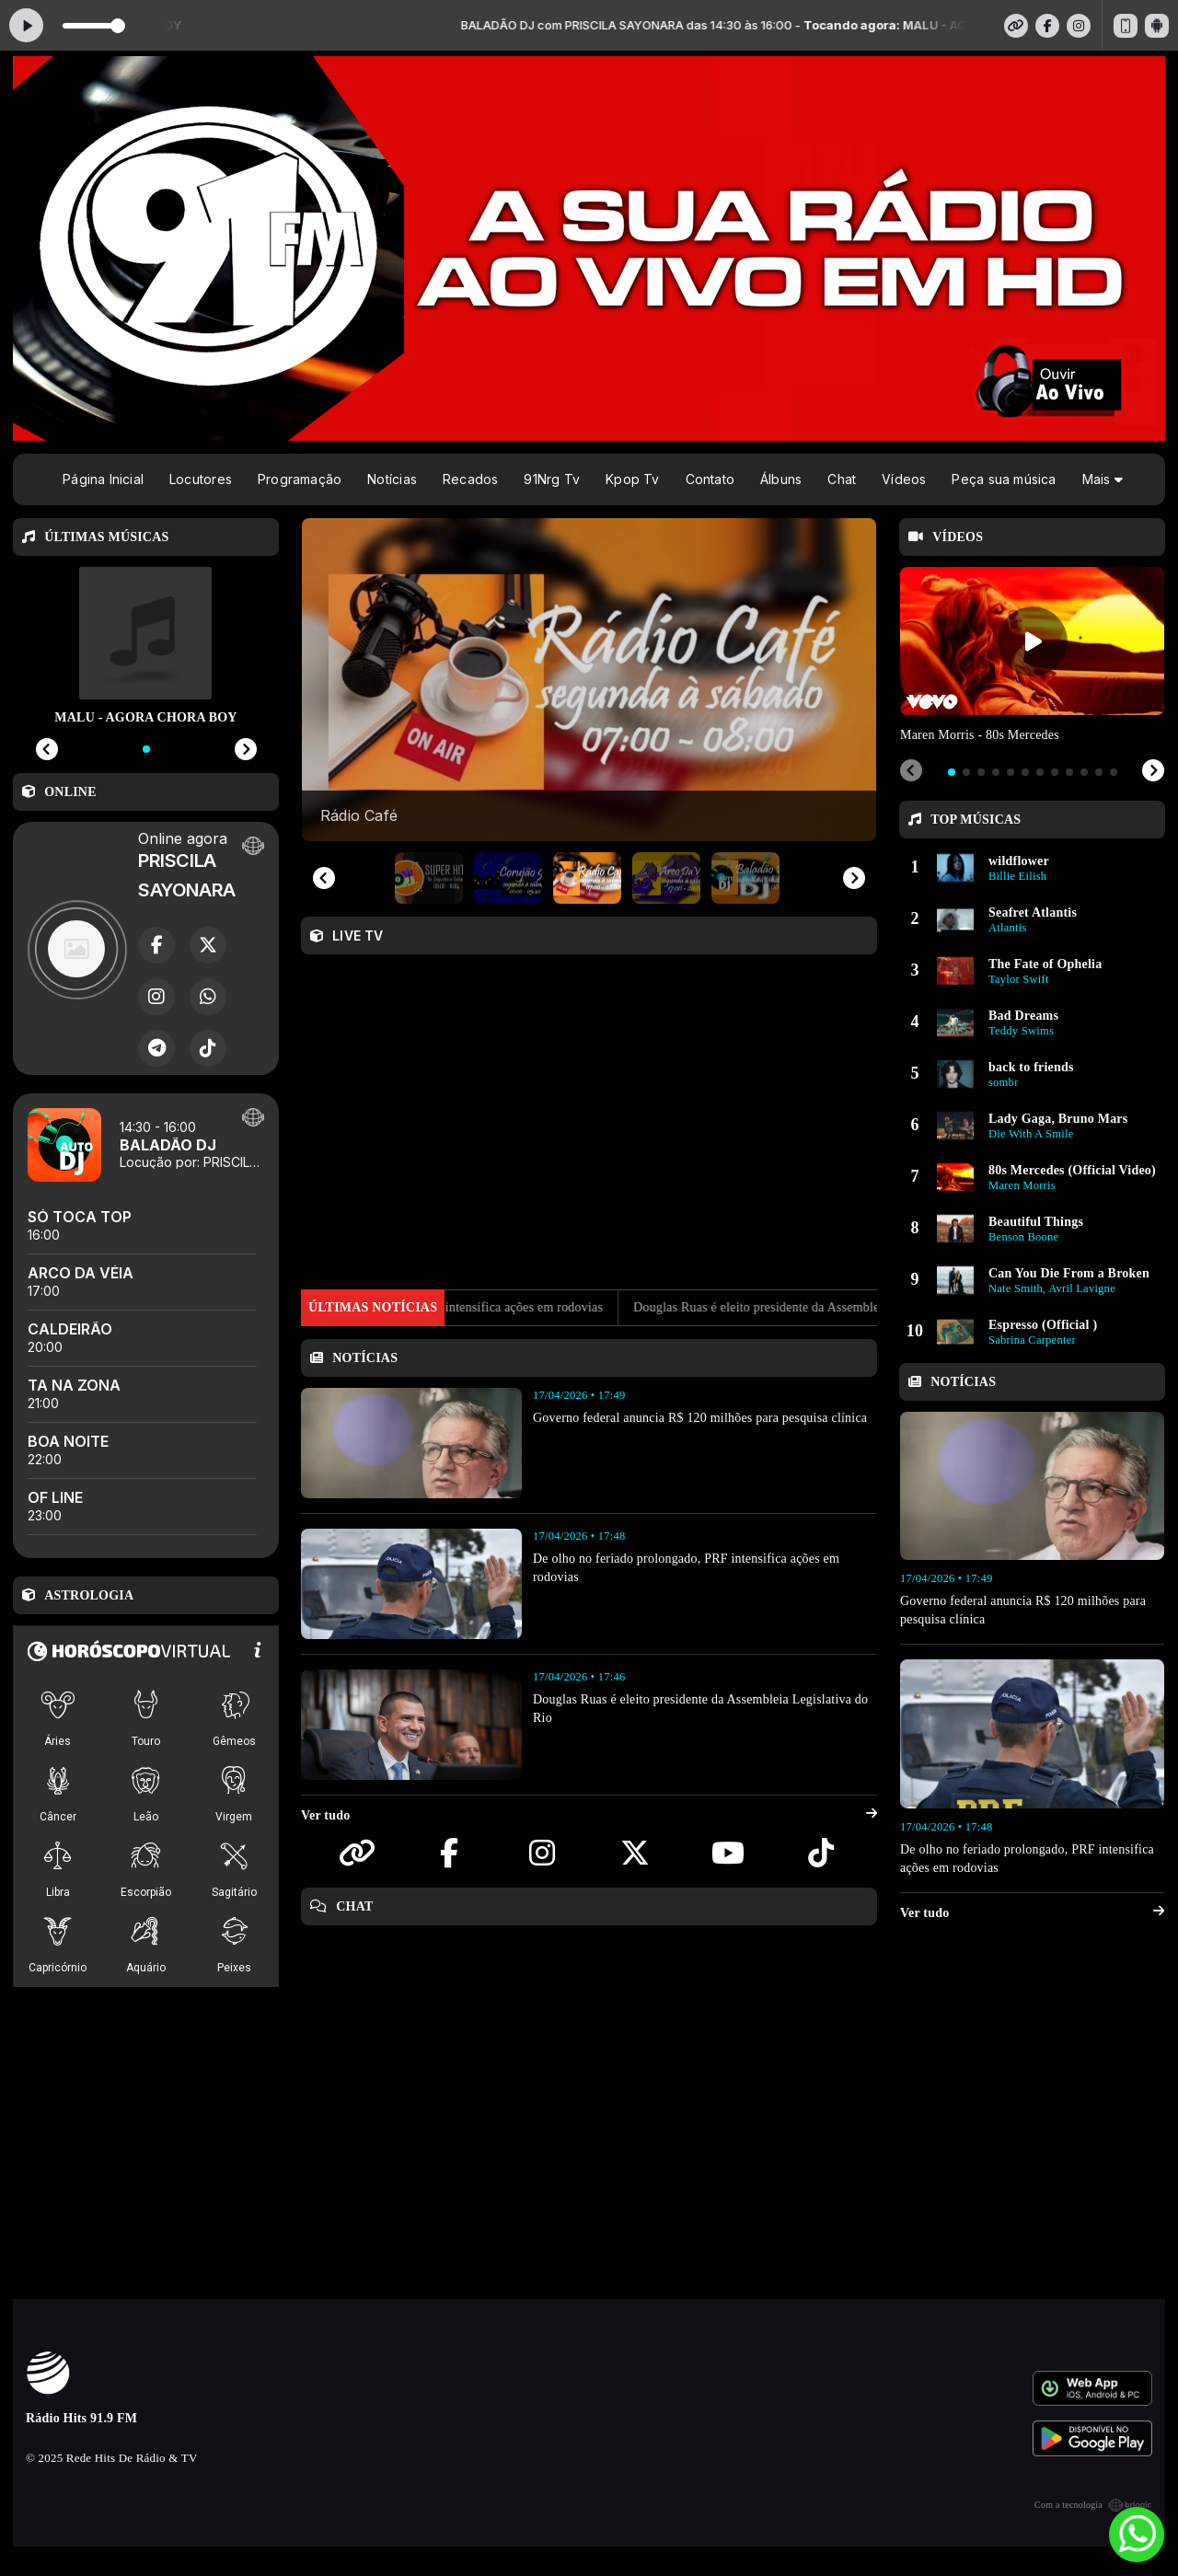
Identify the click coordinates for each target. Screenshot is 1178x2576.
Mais (1102, 479)
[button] (429, 878)
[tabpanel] (1032, 656)
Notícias (392, 479)
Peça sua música (1004, 479)
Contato (710, 479)
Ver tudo (589, 1816)
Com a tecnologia (1093, 2505)
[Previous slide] (324, 878)
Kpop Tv (632, 479)
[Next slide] (854, 878)
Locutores (200, 479)
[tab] (951, 772)
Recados (470, 479)
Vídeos (904, 479)
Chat (841, 479)
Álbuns (781, 479)
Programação (299, 479)
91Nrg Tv (552, 479)
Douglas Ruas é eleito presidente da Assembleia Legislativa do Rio (856, 1307)
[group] (589, 679)
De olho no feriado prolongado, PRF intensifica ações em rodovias (469, 1307)
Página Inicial (103, 479)
